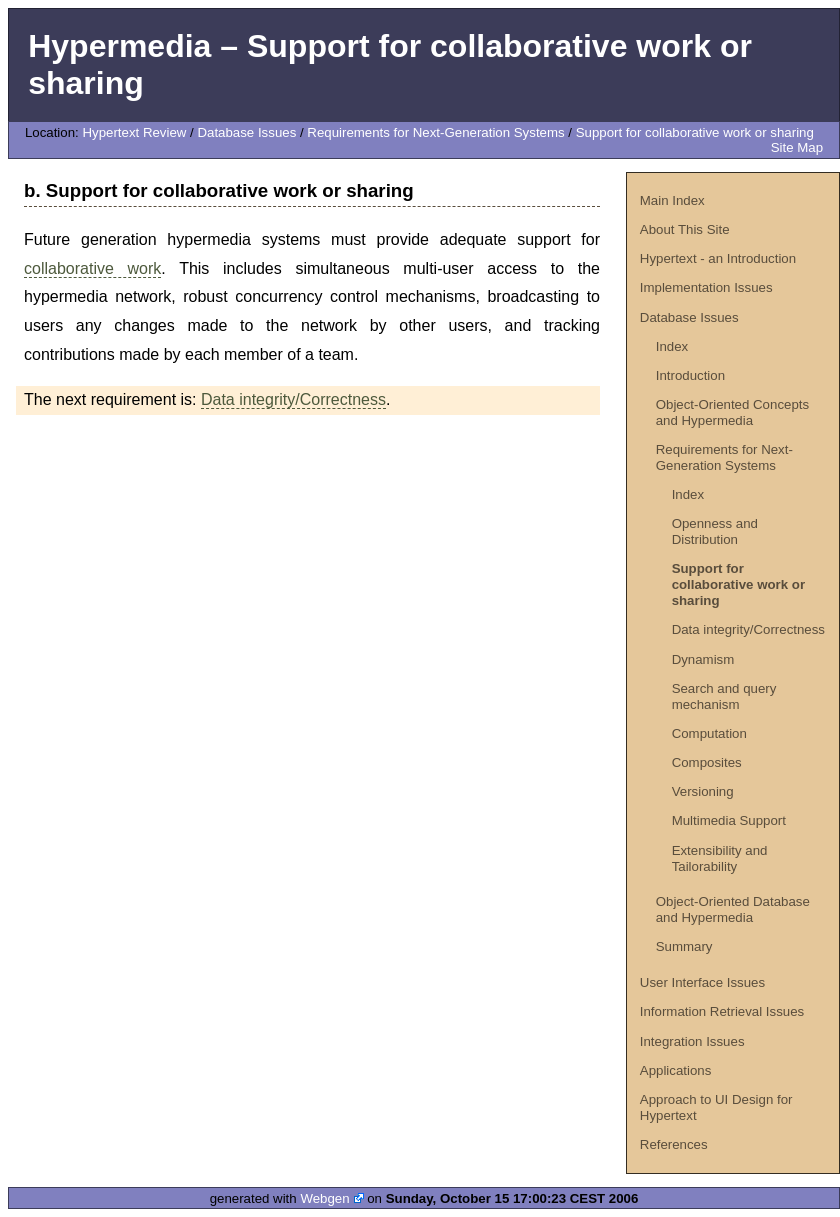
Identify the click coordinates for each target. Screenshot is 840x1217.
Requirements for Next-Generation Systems (435, 132)
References (674, 1144)
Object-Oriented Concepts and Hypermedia (732, 412)
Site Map (797, 147)
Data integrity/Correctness (748, 629)
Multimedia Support (729, 820)
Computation (709, 733)
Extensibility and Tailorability (720, 858)
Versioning (703, 791)
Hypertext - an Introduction (718, 258)
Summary (684, 946)
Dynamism (703, 659)
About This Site (685, 229)
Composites (707, 762)
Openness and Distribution (715, 531)
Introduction (690, 375)
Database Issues (246, 132)
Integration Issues (692, 1041)
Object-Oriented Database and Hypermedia (733, 909)
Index (672, 346)
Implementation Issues (706, 287)
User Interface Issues (702, 982)
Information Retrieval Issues (722, 1011)
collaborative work (92, 268)
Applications (676, 1070)
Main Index (672, 200)
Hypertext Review (134, 132)
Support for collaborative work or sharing (695, 132)
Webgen (324, 1198)
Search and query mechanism (724, 696)
